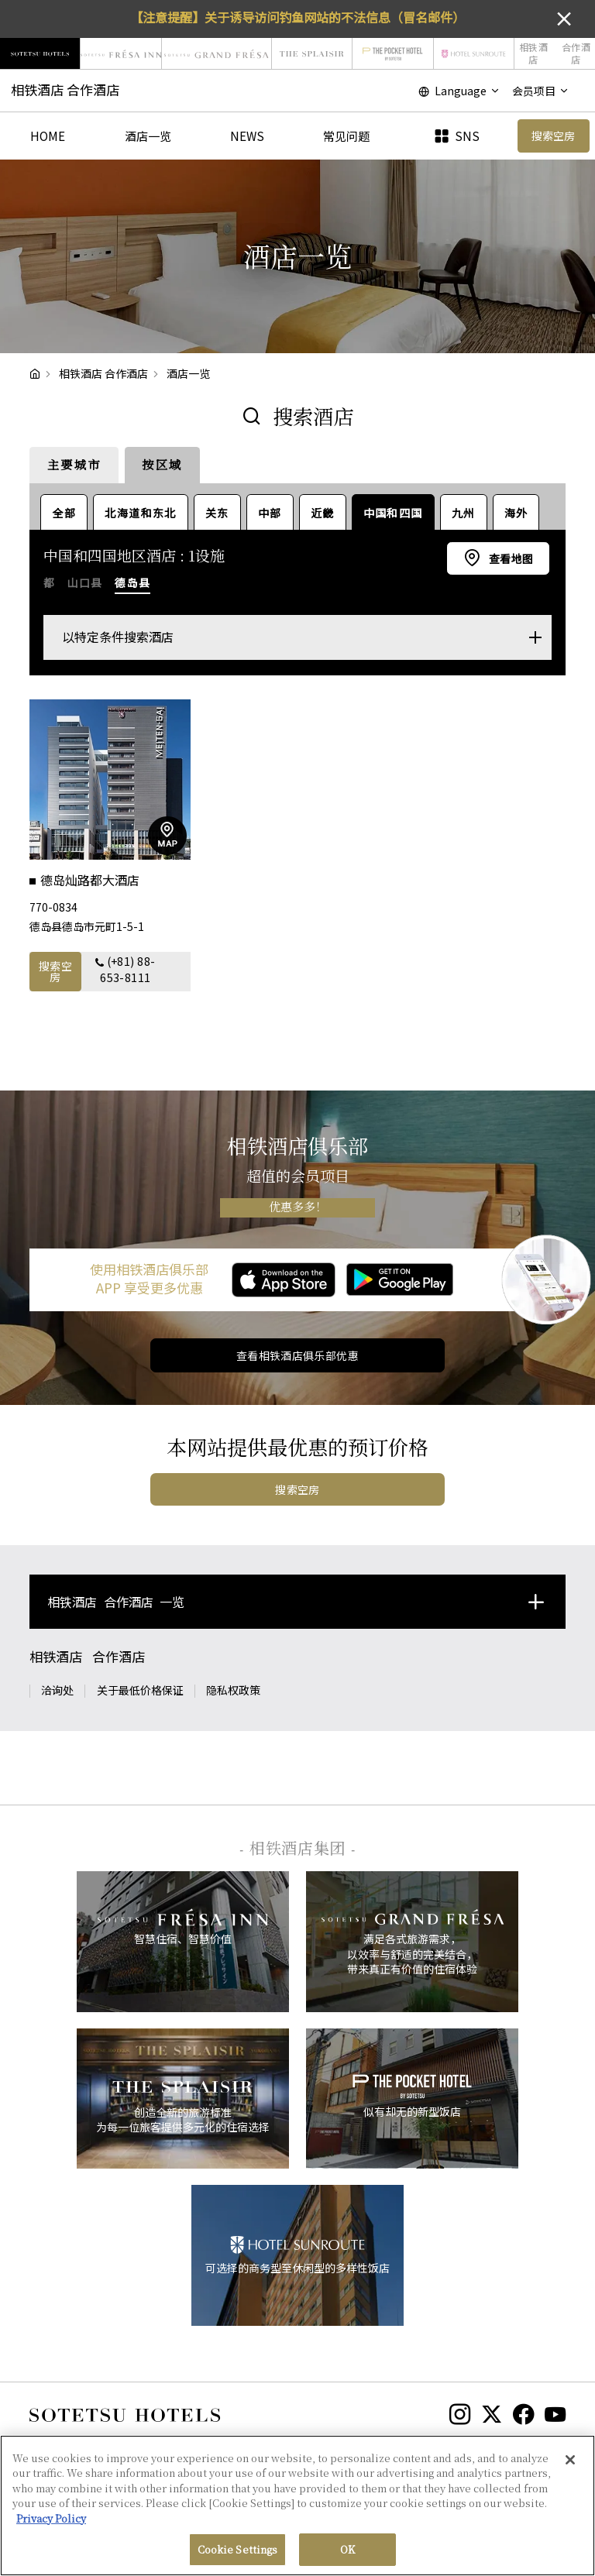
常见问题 (346, 135)
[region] (297, 2505)
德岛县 (132, 582)
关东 (217, 512)
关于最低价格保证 (140, 1690)
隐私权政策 (233, 1690)
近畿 (323, 512)
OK (347, 2549)
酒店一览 (148, 135)
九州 (464, 512)
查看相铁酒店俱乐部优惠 (297, 1355)
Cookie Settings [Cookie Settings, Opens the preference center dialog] (238, 2549)
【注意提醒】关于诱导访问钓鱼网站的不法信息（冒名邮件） (297, 17)
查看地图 (510, 558)
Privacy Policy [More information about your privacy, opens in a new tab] (51, 2518)
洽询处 (57, 1690)
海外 (516, 512)
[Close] (570, 2460)
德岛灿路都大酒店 (91, 880)
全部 (64, 512)
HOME (47, 135)
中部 (270, 512)
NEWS (247, 135)
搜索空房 (55, 971)
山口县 (84, 582)
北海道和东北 (140, 512)
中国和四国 (393, 512)
